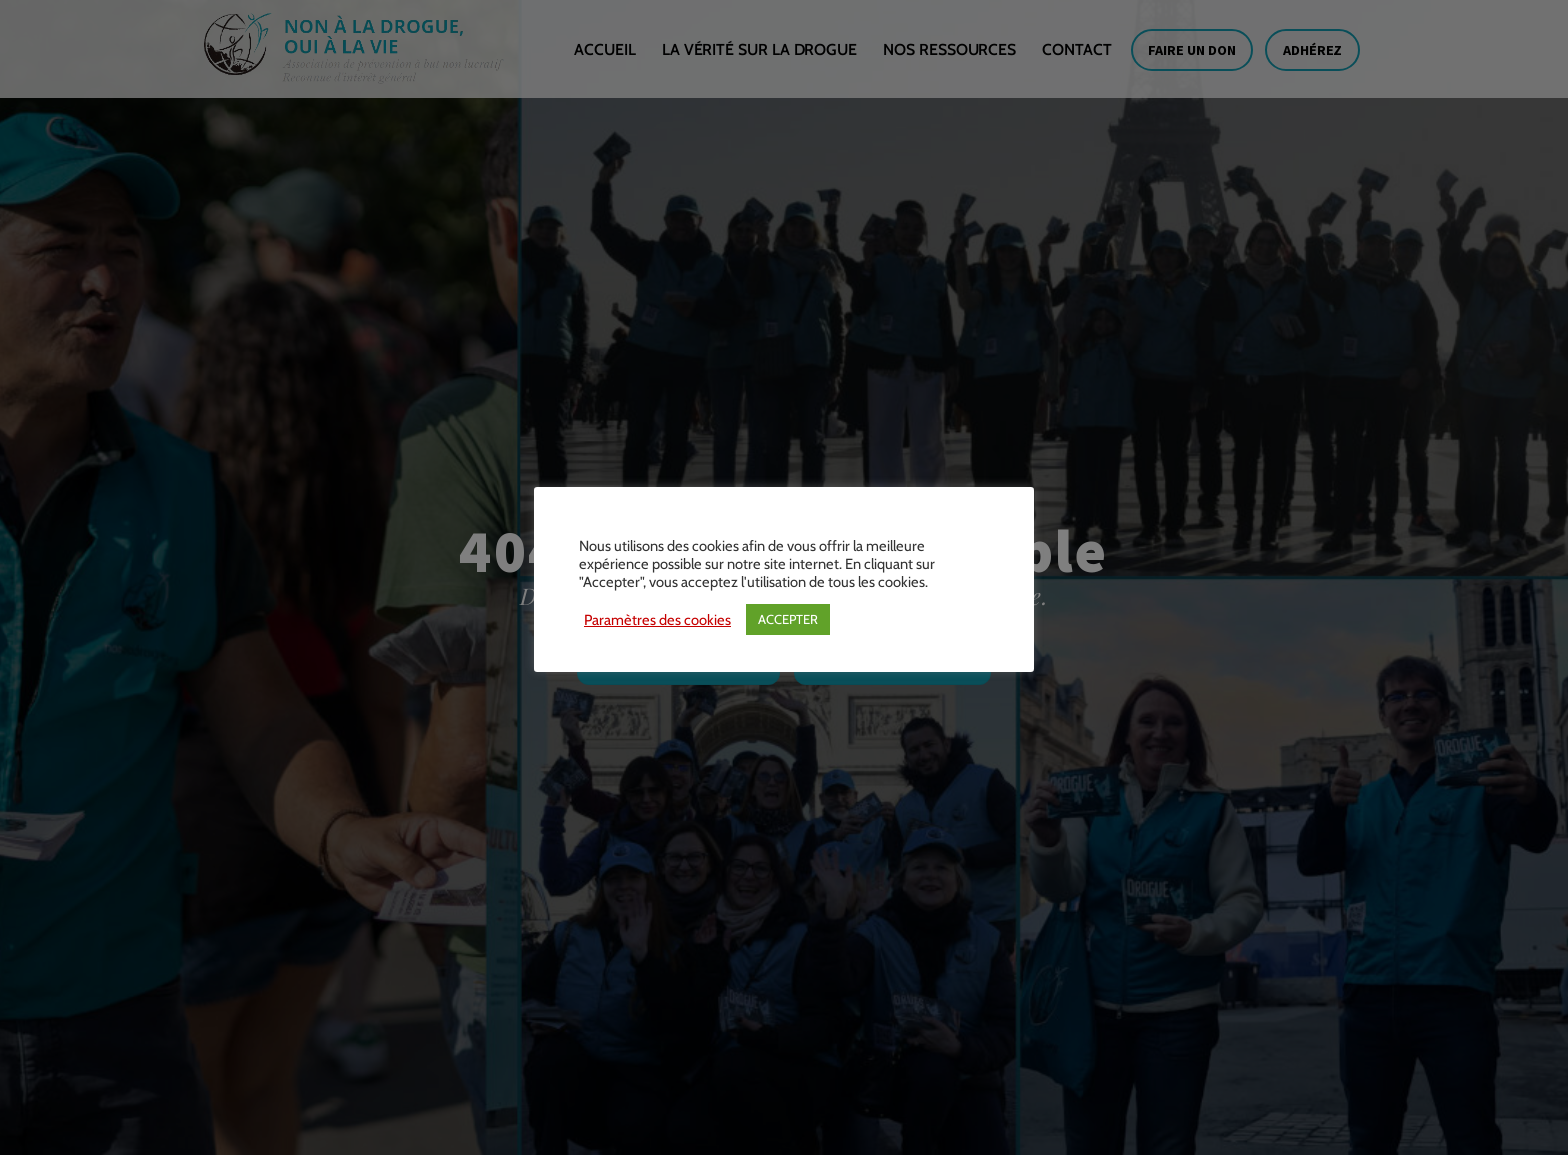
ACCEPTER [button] (788, 619)
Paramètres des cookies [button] (657, 620)
